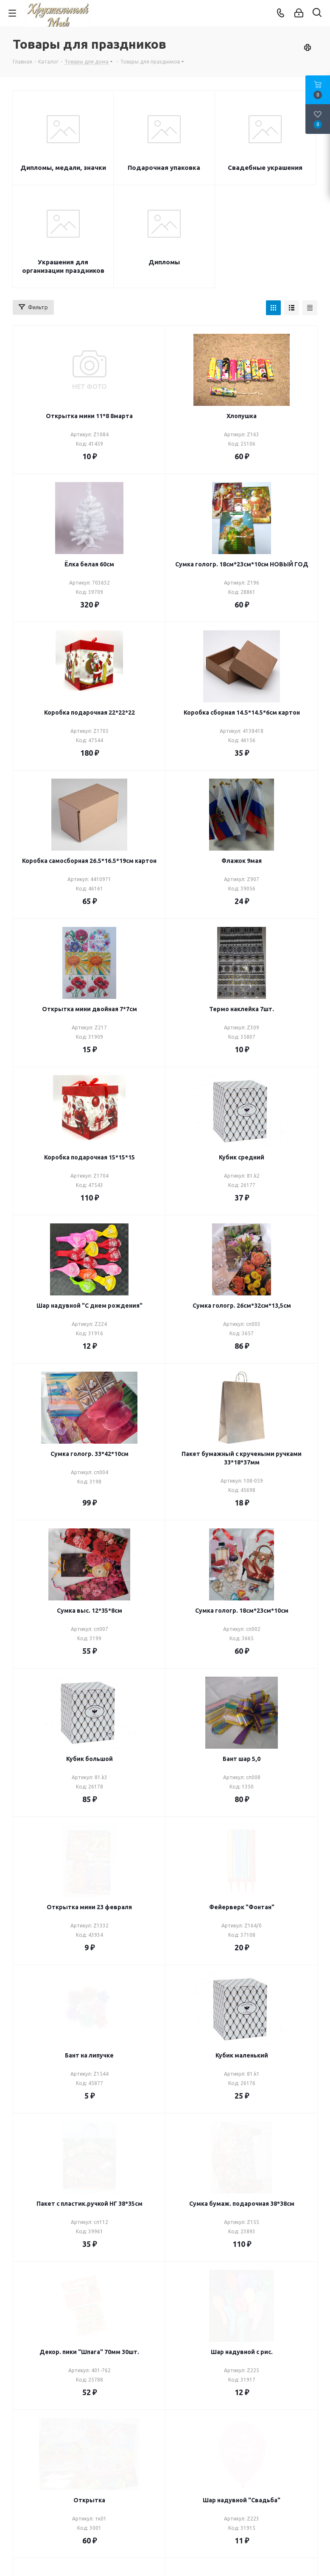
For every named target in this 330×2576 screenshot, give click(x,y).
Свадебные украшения (265, 167)
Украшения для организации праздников (63, 266)
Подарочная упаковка (164, 167)
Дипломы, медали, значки (63, 167)
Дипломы (164, 262)
